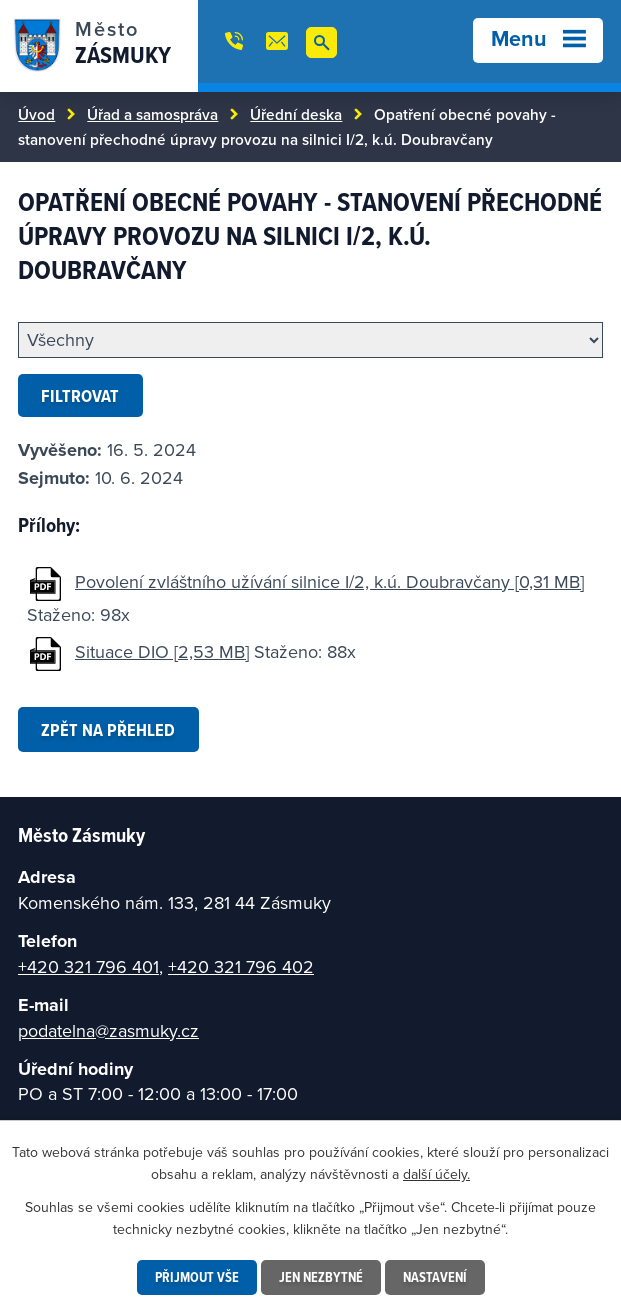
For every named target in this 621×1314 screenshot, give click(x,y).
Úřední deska (296, 114)
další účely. (436, 1174)
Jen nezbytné (321, 1277)
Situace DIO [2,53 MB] (162, 651)
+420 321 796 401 (88, 966)
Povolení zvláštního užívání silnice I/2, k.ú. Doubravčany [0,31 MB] (329, 581)
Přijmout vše (197, 1277)
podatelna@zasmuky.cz (108, 1030)
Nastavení (435, 1277)
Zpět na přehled (108, 729)
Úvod (36, 114)
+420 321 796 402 (241, 966)
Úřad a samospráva (152, 114)
